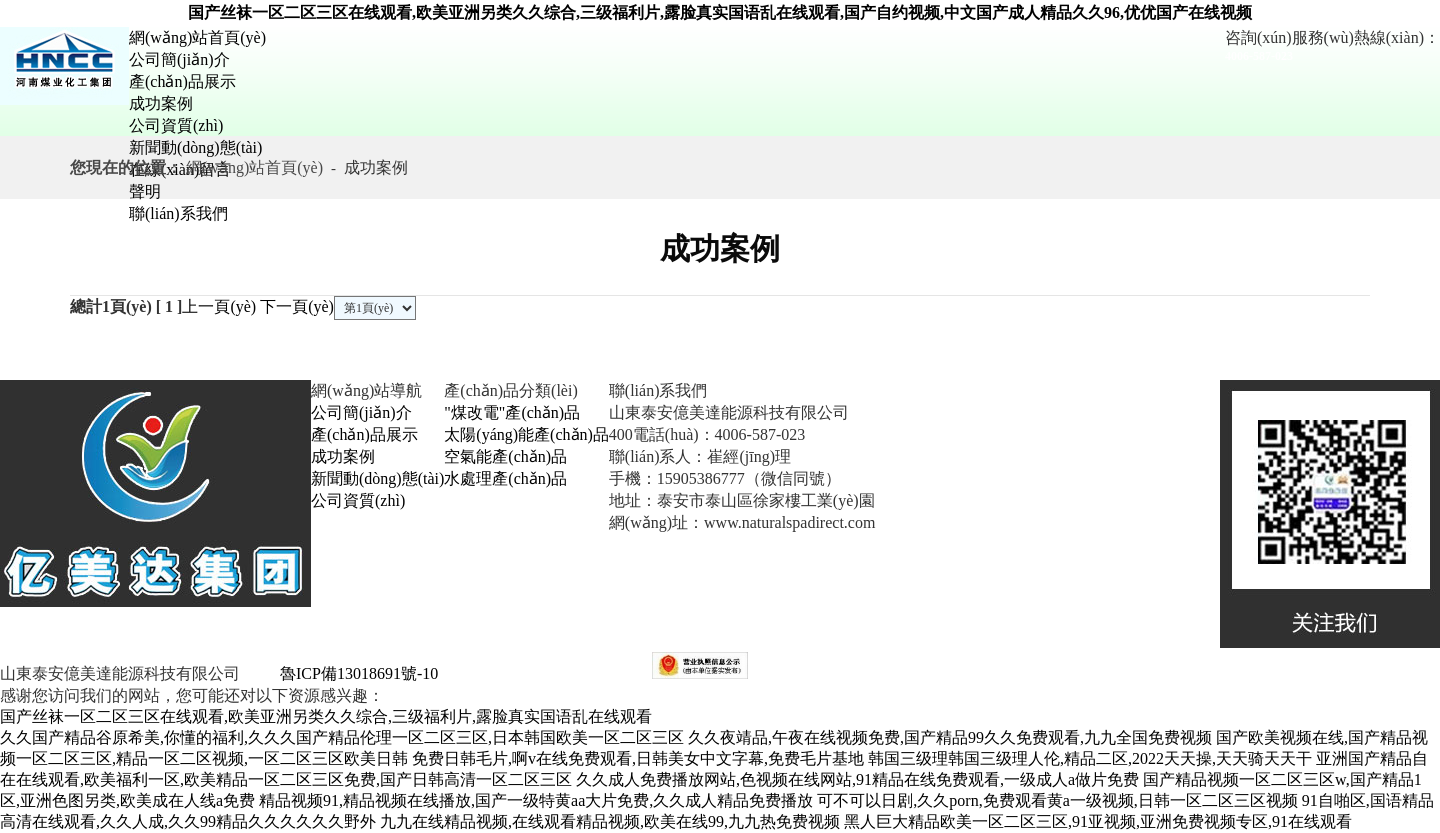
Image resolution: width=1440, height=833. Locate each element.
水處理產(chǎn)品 (505, 478)
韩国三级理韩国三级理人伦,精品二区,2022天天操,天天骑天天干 (1090, 758)
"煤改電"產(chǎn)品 (512, 412)
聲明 (145, 191)
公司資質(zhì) (176, 125)
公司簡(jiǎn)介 (179, 59)
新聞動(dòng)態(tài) (195, 147)
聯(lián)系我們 (178, 213)
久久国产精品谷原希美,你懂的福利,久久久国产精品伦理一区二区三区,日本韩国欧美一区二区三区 (342, 737)
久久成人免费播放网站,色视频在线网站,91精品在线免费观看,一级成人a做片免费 (857, 779)
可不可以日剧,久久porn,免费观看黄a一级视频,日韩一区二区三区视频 (1057, 800)
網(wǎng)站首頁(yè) (197, 37)
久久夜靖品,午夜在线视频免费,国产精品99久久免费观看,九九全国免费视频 (950, 737)
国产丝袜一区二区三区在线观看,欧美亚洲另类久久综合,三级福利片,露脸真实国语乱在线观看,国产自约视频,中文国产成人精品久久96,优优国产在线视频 (720, 12)
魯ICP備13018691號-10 (357, 673)
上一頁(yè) (219, 306)
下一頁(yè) (297, 306)
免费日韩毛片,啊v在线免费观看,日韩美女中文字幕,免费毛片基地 (638, 758)
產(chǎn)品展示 (182, 81)
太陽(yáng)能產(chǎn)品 (526, 434)
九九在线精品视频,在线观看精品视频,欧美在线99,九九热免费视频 (610, 821)
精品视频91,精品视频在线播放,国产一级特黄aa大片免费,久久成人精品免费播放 (536, 800)
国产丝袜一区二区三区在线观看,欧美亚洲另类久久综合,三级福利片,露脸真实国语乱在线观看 (326, 716)
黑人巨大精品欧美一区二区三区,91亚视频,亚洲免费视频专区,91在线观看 (1098, 821)
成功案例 (161, 103)
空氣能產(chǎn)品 (505, 456)
